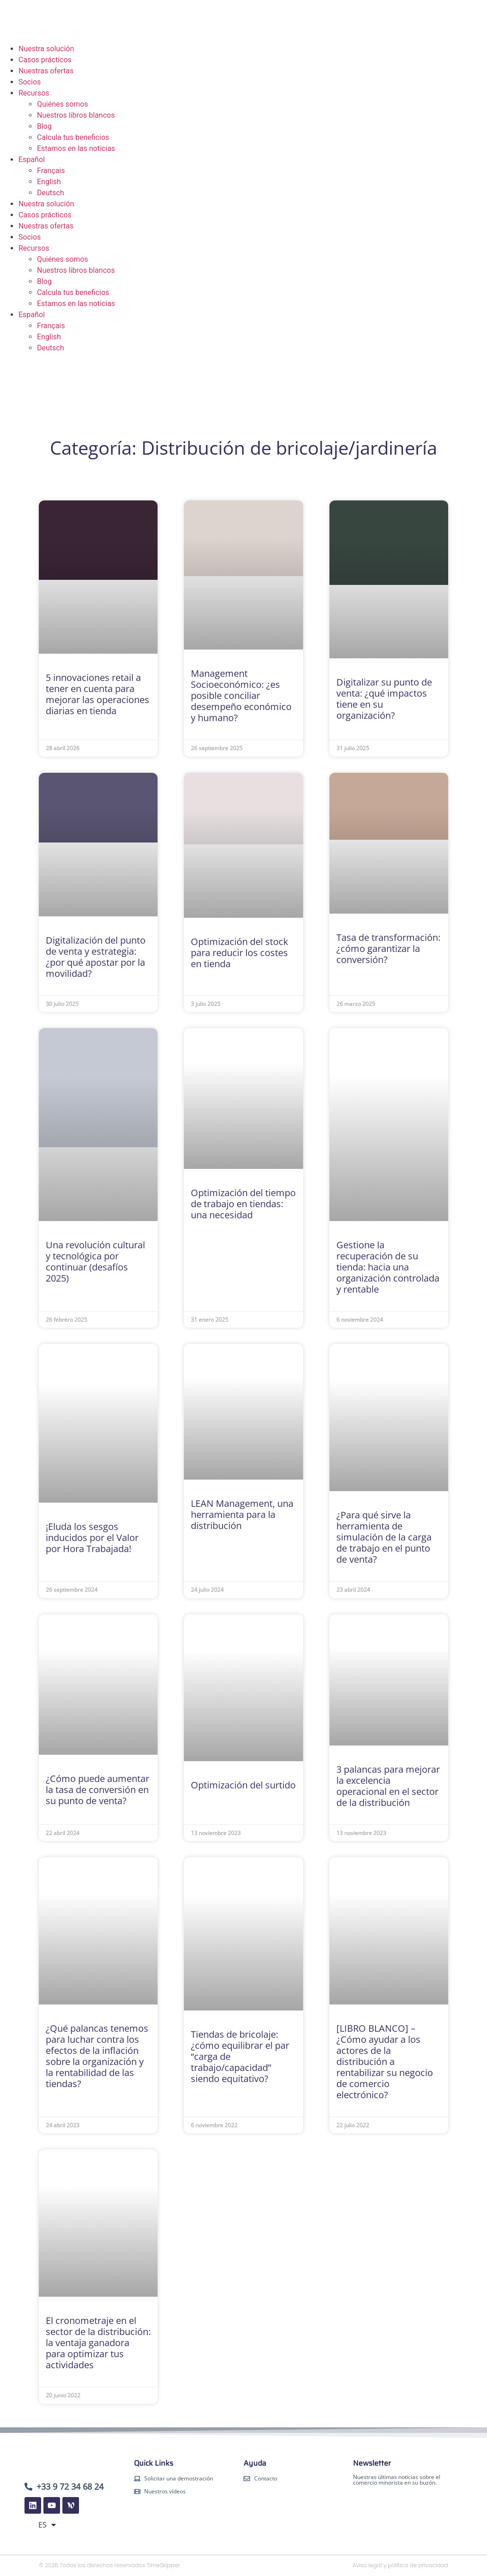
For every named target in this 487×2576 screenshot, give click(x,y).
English (49, 181)
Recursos (33, 93)
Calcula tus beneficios (73, 137)
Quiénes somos (62, 104)
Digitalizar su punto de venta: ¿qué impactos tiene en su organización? (384, 699)
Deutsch (50, 192)
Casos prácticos (45, 59)
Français (51, 170)
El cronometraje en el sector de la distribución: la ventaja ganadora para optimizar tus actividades (98, 2342)
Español (31, 159)
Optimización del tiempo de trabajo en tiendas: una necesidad (243, 1203)
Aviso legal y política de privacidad (400, 2565)
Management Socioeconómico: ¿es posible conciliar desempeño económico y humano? (241, 695)
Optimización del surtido (243, 1785)
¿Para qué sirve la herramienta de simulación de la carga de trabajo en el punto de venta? (384, 1537)
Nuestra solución (46, 48)
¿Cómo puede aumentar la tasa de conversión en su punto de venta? (97, 1789)
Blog (44, 126)
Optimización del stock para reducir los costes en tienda (239, 952)
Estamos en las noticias (76, 148)
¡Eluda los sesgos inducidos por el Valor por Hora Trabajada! (92, 1537)
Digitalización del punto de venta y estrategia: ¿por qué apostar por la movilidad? (96, 957)
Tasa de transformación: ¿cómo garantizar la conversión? (388, 948)
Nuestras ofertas (45, 70)
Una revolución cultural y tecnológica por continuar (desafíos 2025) (95, 1261)
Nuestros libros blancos (76, 115)
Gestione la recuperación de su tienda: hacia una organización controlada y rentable (387, 1267)
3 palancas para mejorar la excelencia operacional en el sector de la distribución (388, 1786)
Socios (29, 82)
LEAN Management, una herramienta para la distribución (242, 1514)
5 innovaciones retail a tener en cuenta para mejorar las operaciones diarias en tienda (97, 694)
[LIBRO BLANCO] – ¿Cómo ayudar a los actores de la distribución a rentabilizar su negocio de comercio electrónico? (384, 2061)
